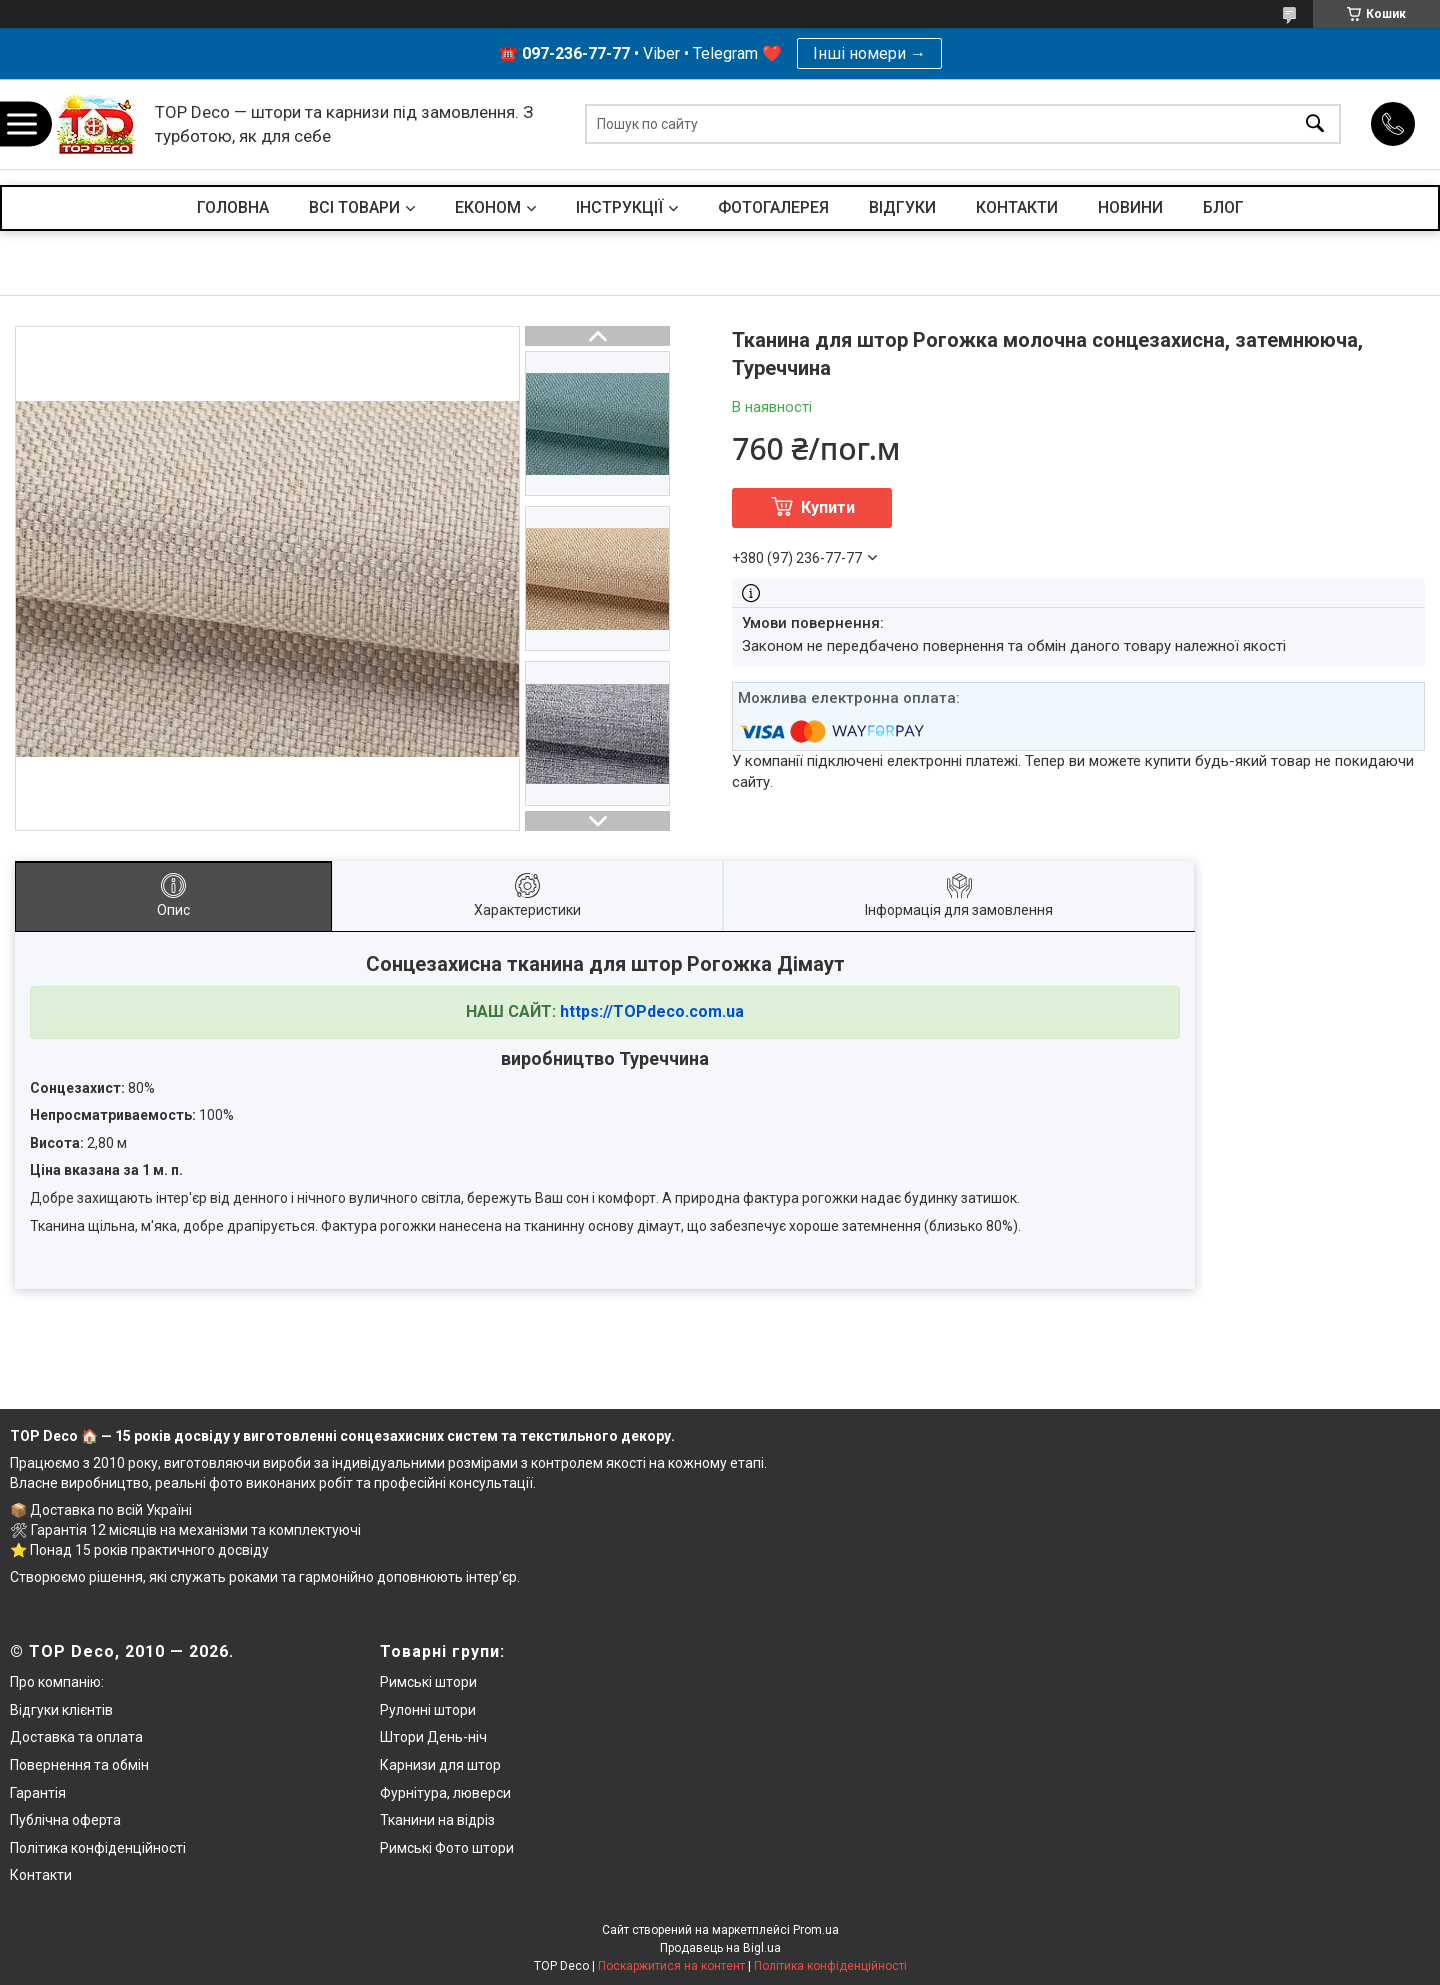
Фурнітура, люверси (445, 1793)
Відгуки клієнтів (61, 1710)
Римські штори (428, 1682)
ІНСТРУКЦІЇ (619, 207)
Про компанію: (57, 1682)
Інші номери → (869, 53)
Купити (828, 507)
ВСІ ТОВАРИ (354, 207)
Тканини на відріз (437, 1820)
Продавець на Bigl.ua (720, 1948)
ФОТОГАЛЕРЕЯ (773, 207)
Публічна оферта (65, 1820)
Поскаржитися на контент (671, 1966)
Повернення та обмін (79, 1765)
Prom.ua (816, 1930)
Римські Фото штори (447, 1848)
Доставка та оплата (76, 1737)
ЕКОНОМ (488, 207)
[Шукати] (1315, 124)
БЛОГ (1223, 207)
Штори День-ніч (433, 1737)
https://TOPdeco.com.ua (652, 1011)
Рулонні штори (428, 1710)
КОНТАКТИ (1017, 207)
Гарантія (38, 1793)
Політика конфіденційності (98, 1848)
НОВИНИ (1130, 207)
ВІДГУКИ (902, 207)
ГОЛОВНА (233, 207)
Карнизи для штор (440, 1765)
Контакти (41, 1875)
